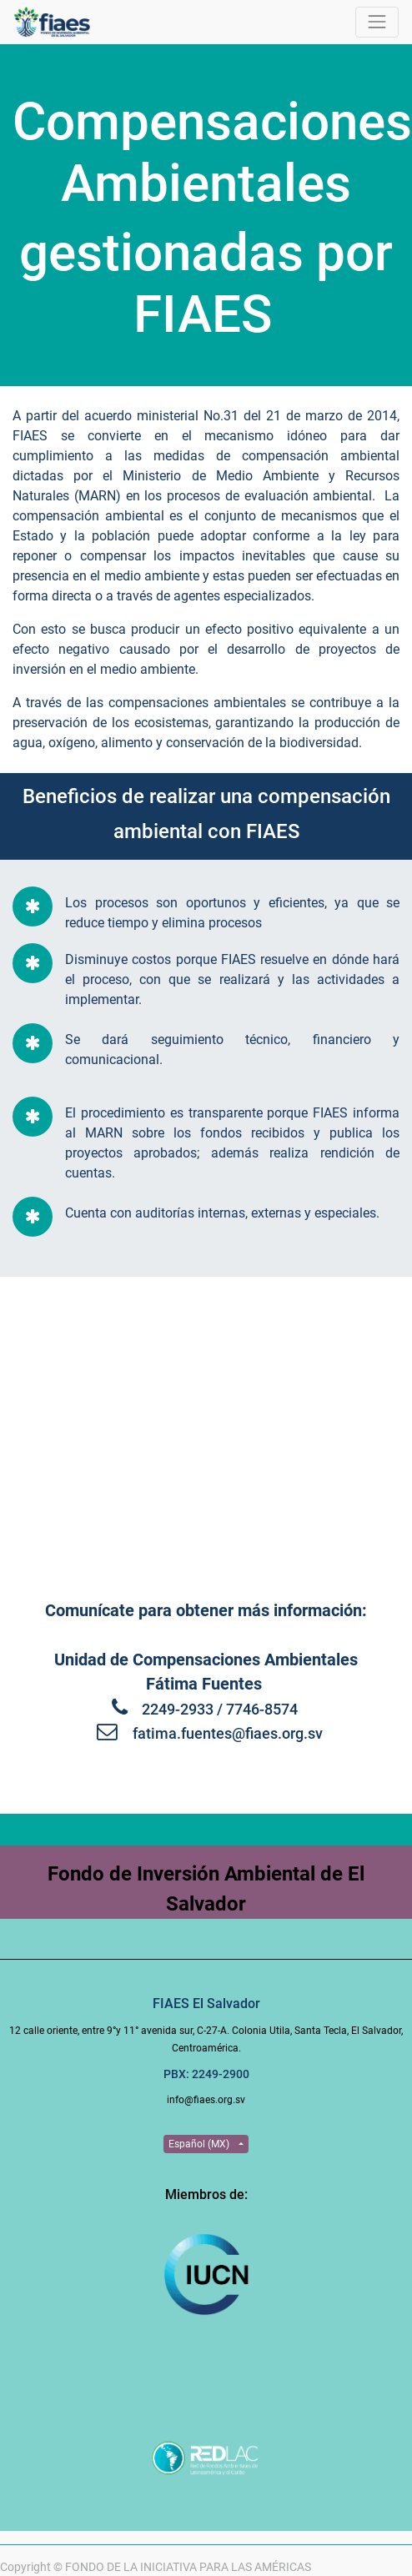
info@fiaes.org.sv (206, 2100)
